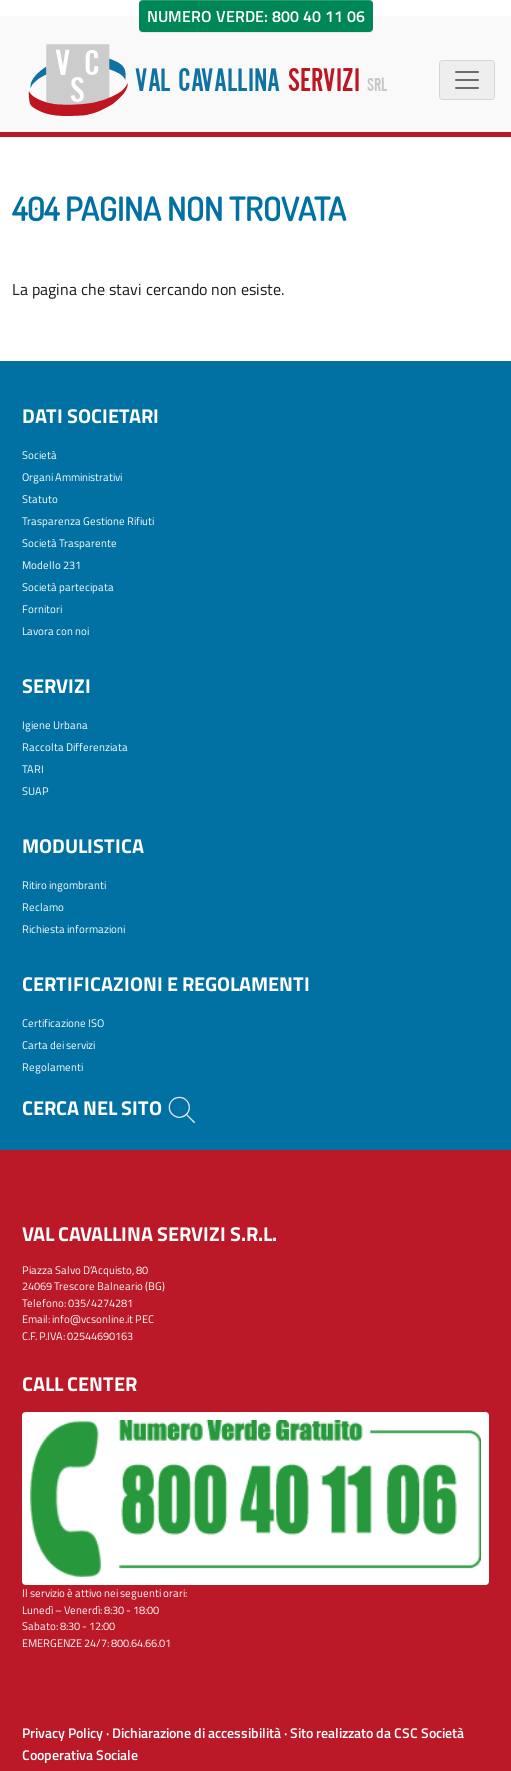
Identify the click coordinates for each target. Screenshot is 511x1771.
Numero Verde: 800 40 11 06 (256, 16)
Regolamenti (52, 1067)
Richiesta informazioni (73, 929)
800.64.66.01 (141, 1643)
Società (39, 455)
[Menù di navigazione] (467, 80)
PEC (144, 1319)
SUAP (35, 791)
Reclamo (43, 907)
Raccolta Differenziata (75, 747)
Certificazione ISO (63, 1023)
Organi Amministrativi (72, 477)
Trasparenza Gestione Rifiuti (88, 521)
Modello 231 (51, 565)
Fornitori (42, 609)
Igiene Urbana (55, 725)
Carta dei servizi (58, 1045)
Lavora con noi (55, 631)
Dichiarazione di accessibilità (196, 1733)
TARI (33, 769)
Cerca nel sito (110, 1107)
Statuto (40, 499)
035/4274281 (100, 1303)
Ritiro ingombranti (64, 885)
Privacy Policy (62, 1733)
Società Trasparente (69, 543)
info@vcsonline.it (92, 1319)
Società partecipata (68, 587)
